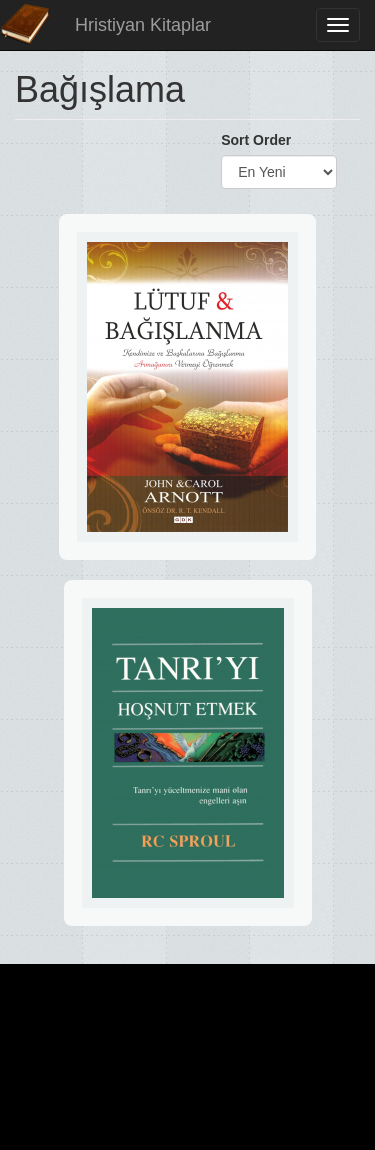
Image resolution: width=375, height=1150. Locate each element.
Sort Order (256, 140)
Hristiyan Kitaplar (143, 25)
